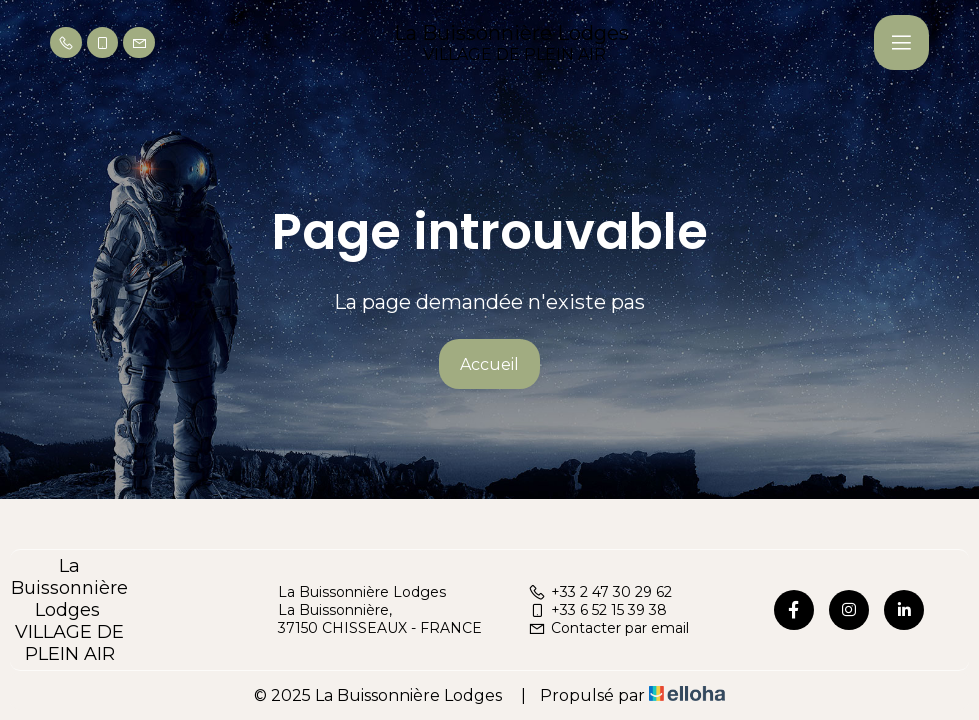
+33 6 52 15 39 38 (597, 610)
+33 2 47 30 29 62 (600, 592)
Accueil (489, 364)
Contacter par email (608, 628)
